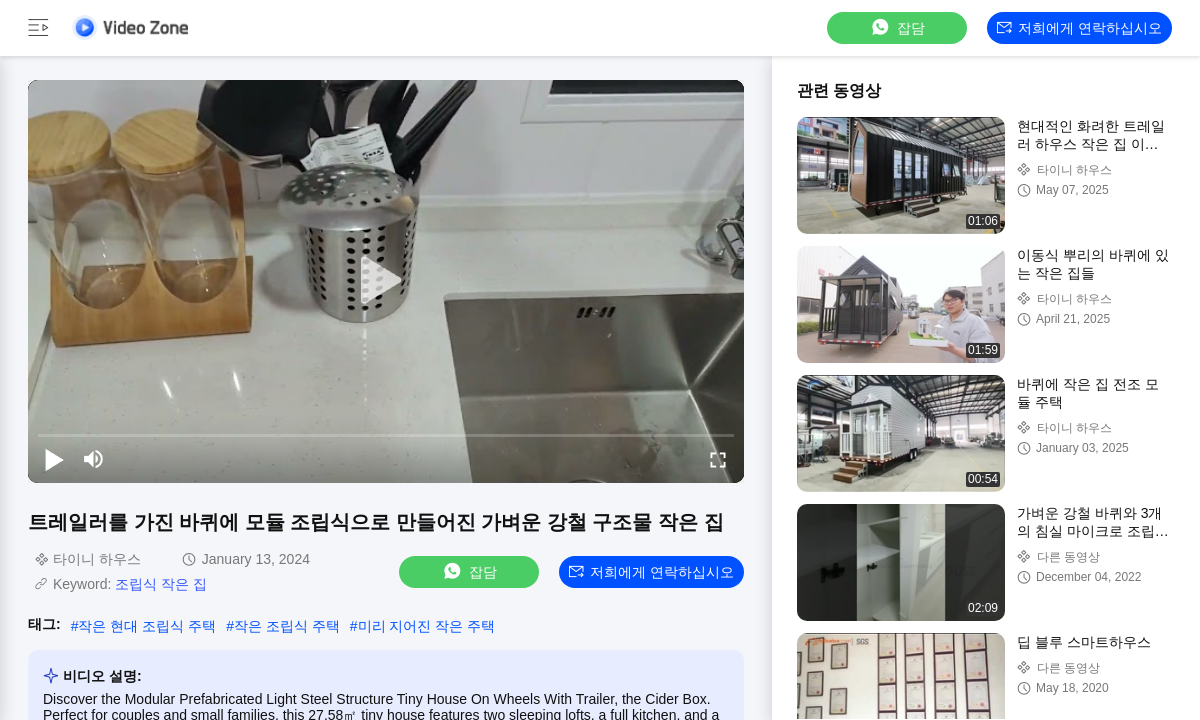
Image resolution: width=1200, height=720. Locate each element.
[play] (386, 281)
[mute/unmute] (94, 459)
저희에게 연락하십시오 (1079, 28)
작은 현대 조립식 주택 (147, 626)
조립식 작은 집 (161, 584)
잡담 (897, 27)
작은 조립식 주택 (287, 626)
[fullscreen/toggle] (718, 459)
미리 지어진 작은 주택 (427, 626)
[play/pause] (54, 459)
